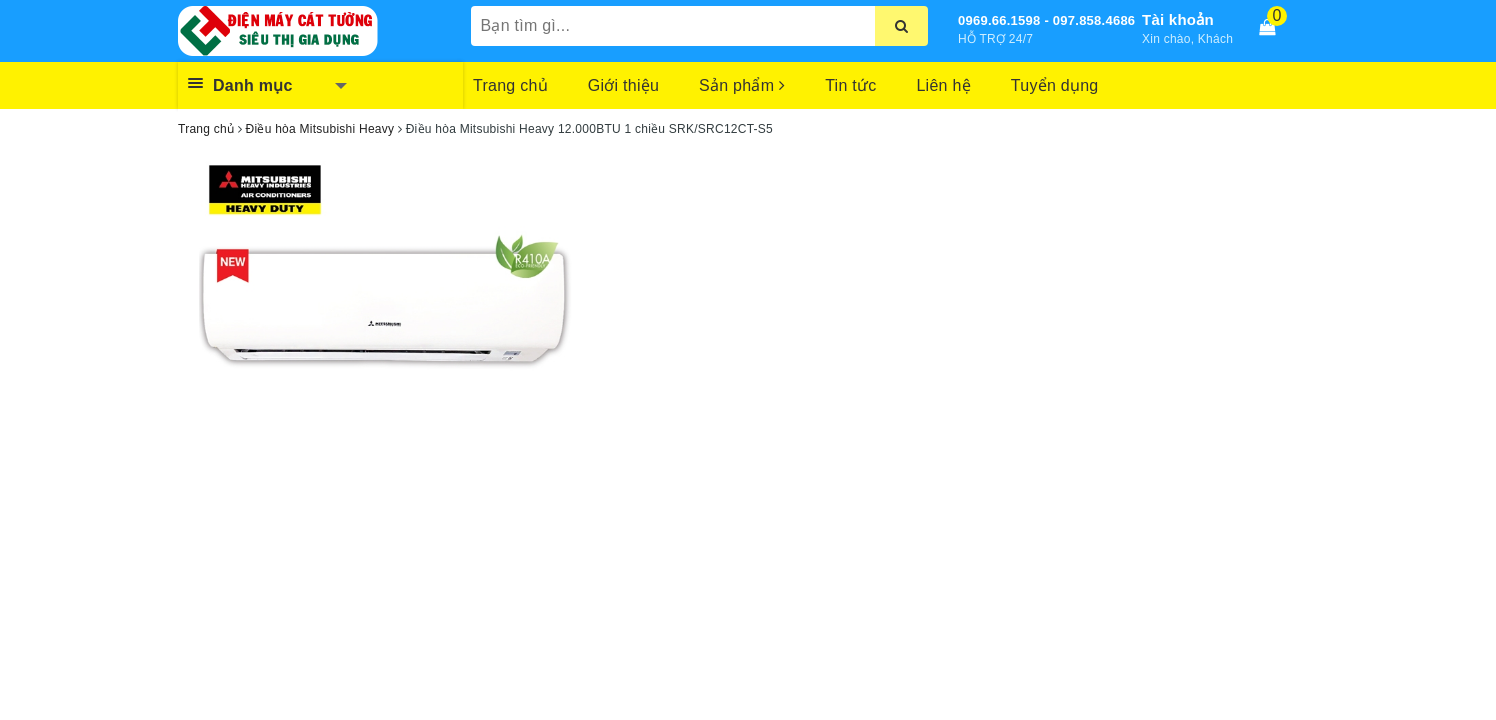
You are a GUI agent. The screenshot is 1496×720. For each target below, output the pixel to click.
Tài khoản (1178, 19)
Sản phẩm (742, 85)
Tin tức (850, 85)
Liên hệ (943, 85)
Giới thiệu (623, 85)
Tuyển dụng (1055, 85)
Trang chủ (510, 85)
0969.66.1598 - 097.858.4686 (1046, 20)
